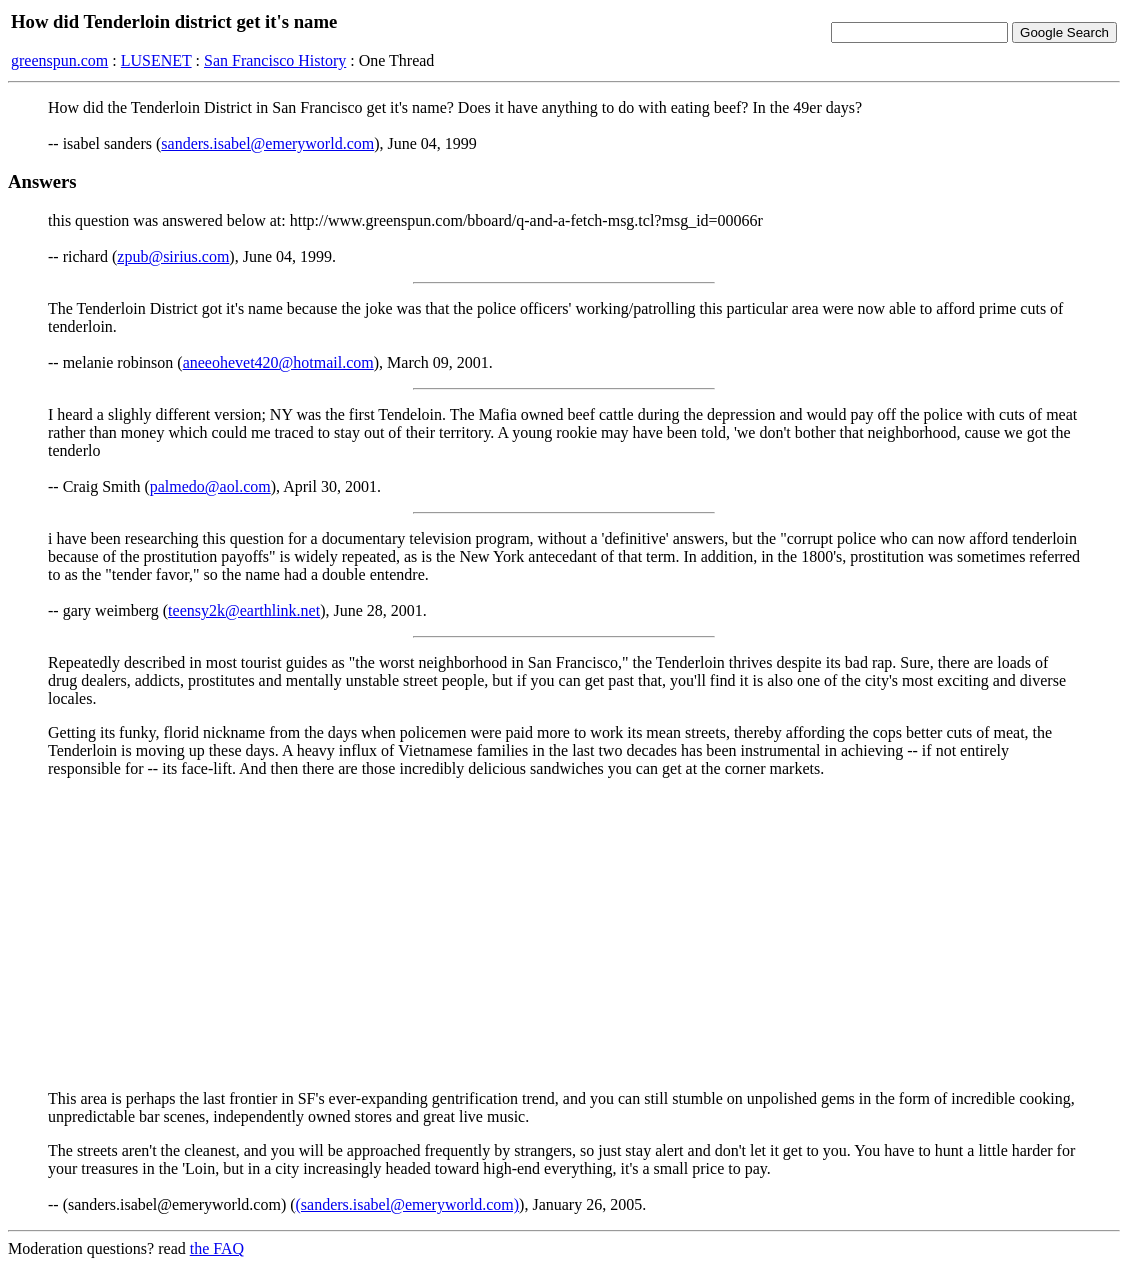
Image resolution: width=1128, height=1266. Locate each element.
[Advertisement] (564, 934)
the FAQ (217, 1248)
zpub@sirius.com (173, 256)
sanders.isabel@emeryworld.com (267, 143)
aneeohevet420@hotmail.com (278, 362)
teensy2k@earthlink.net (244, 610)
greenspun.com (59, 60)
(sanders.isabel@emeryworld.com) (408, 1204)
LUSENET (156, 60)
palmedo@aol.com (210, 486)
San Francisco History (275, 60)
